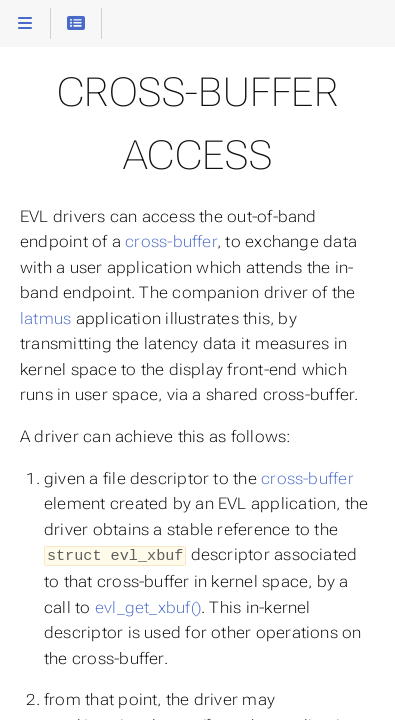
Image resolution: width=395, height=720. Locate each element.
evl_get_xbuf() (148, 605)
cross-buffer (171, 241)
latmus (45, 318)
